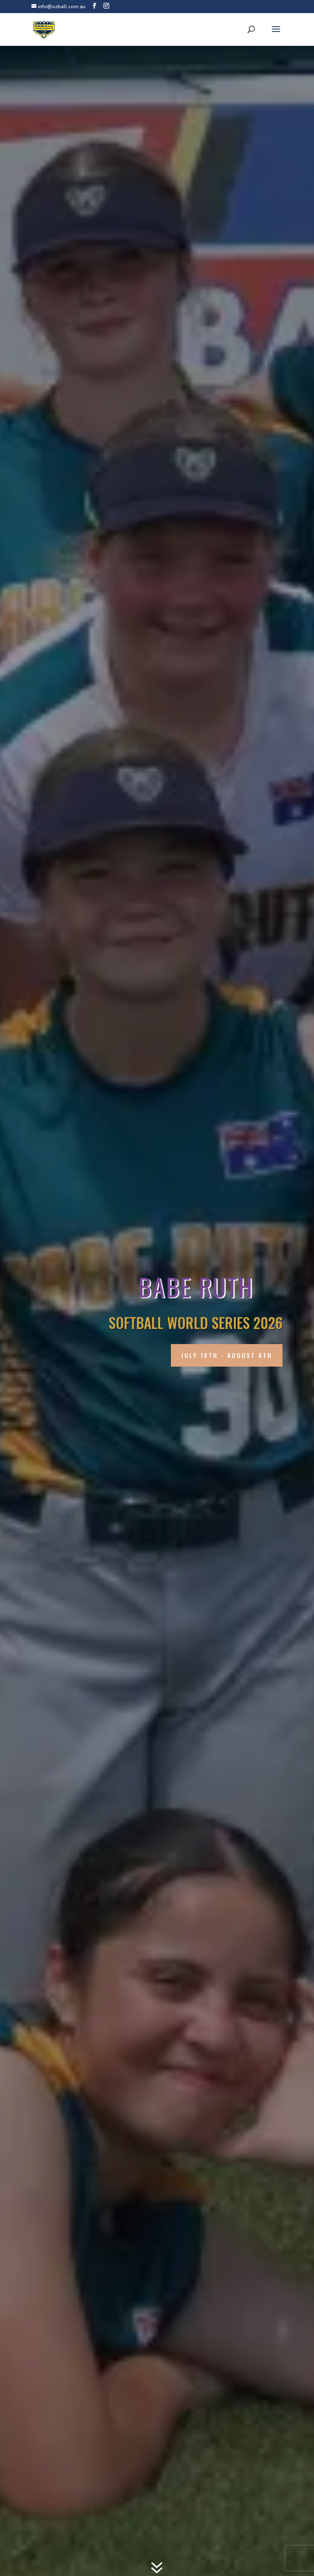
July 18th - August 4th (226, 1355)
